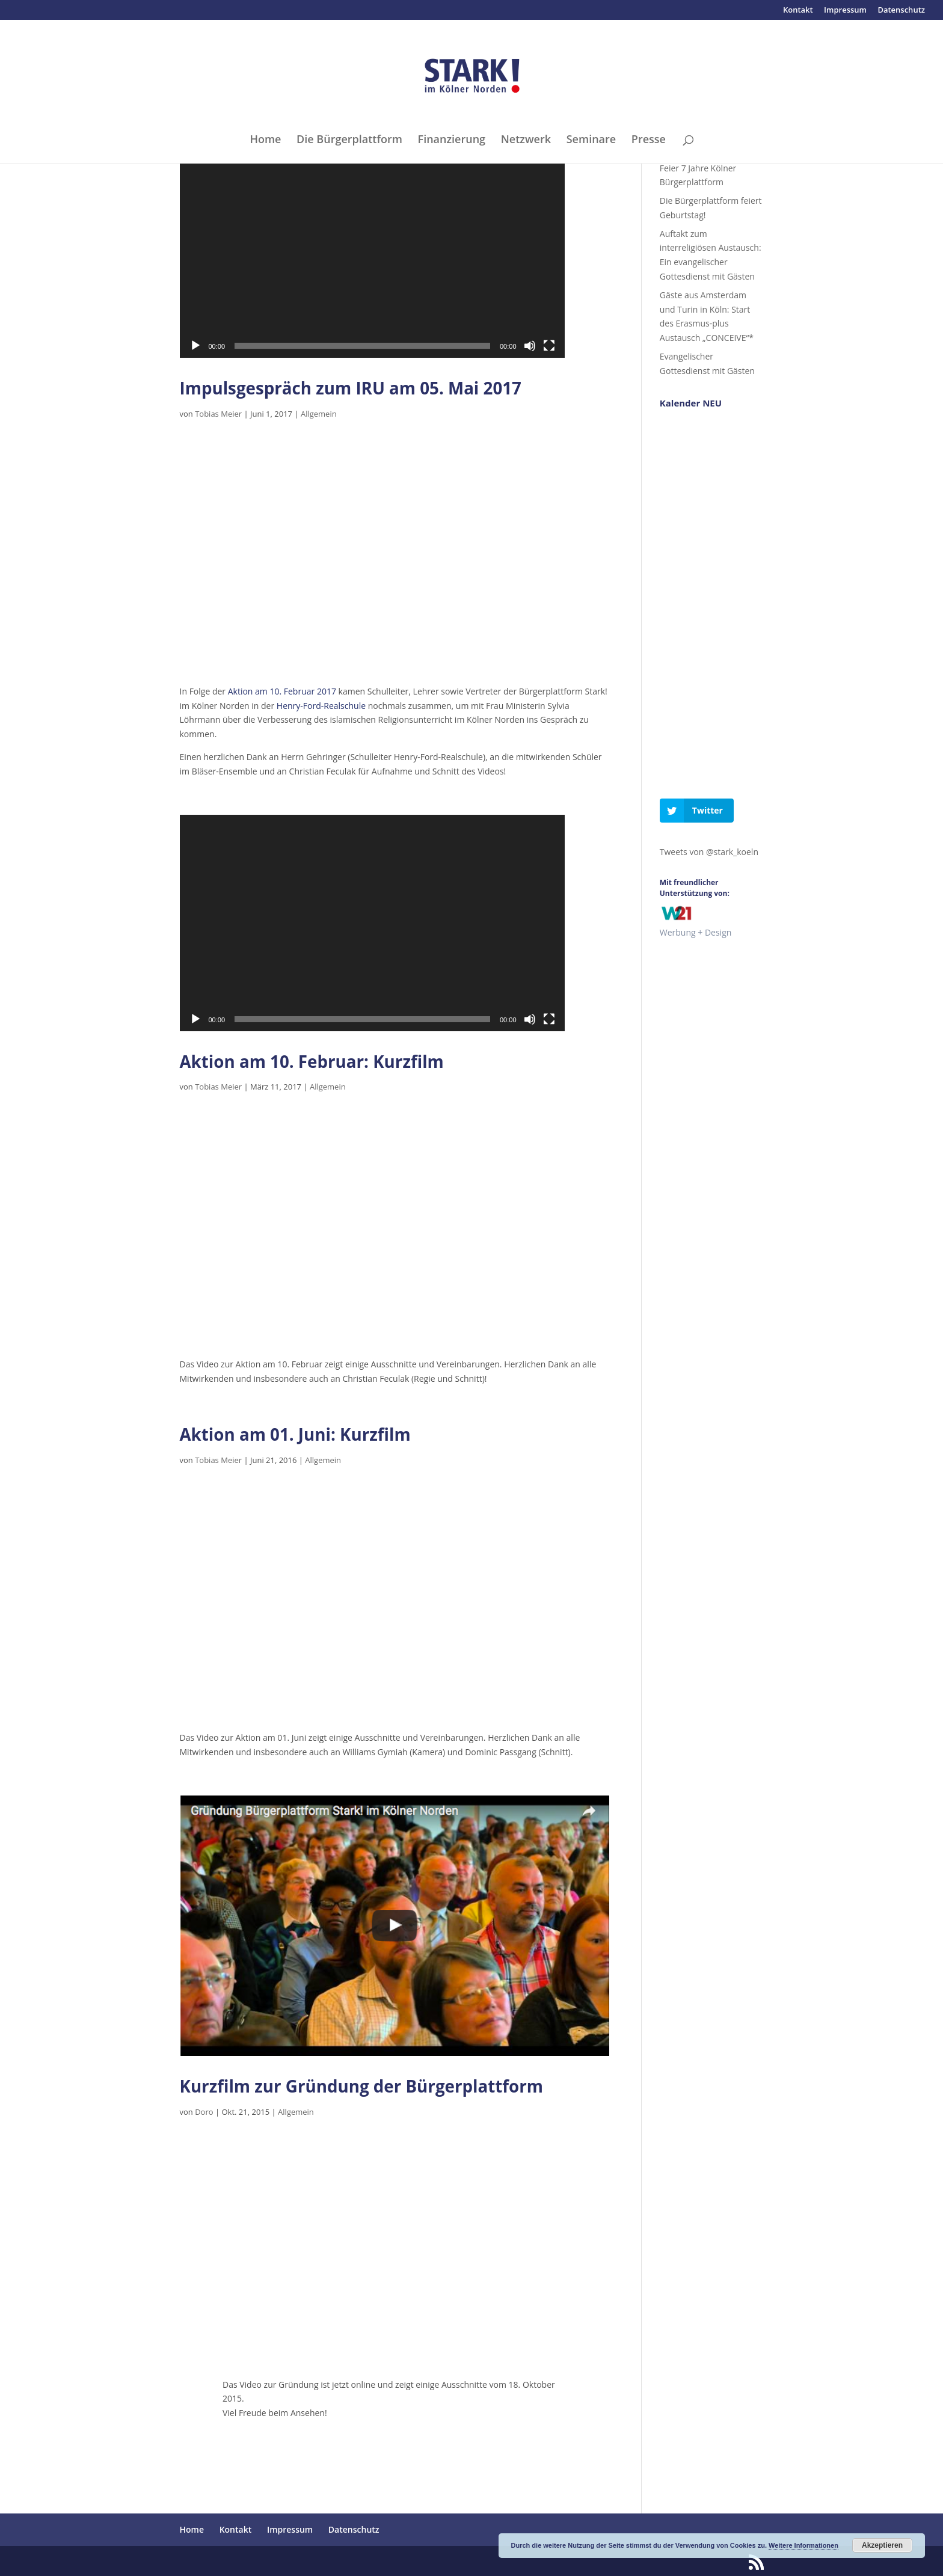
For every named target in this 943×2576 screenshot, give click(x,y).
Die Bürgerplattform (349, 140)
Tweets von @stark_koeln (709, 851)
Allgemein (319, 413)
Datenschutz (901, 10)
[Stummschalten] (530, 346)
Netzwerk (526, 140)
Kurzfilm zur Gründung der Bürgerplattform (362, 2086)
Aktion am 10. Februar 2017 (282, 691)
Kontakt (798, 10)
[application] (372, 249)
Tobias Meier (218, 413)
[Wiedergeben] (195, 346)
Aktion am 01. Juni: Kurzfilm (295, 1434)
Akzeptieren (882, 2545)
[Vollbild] (549, 346)
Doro (204, 2111)
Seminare (591, 140)
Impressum (845, 10)
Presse (648, 140)
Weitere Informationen (803, 2545)
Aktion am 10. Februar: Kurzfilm (312, 1061)
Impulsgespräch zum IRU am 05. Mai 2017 (350, 387)
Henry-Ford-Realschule (321, 705)
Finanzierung (452, 140)
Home (265, 140)
